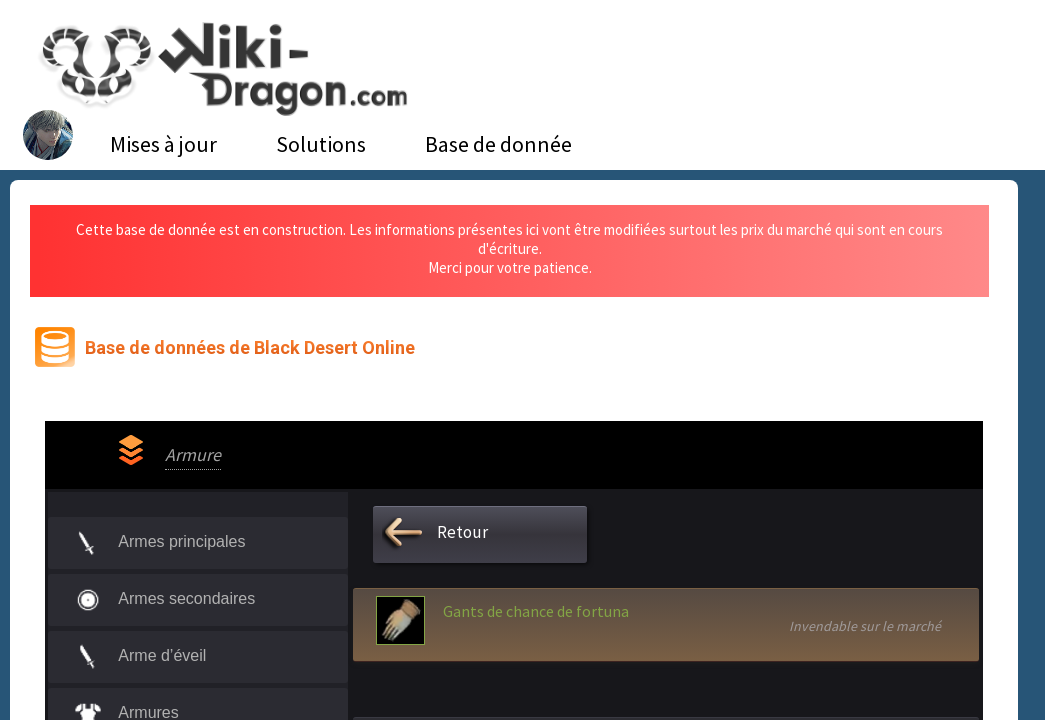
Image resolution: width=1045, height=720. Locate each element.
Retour (462, 532)
